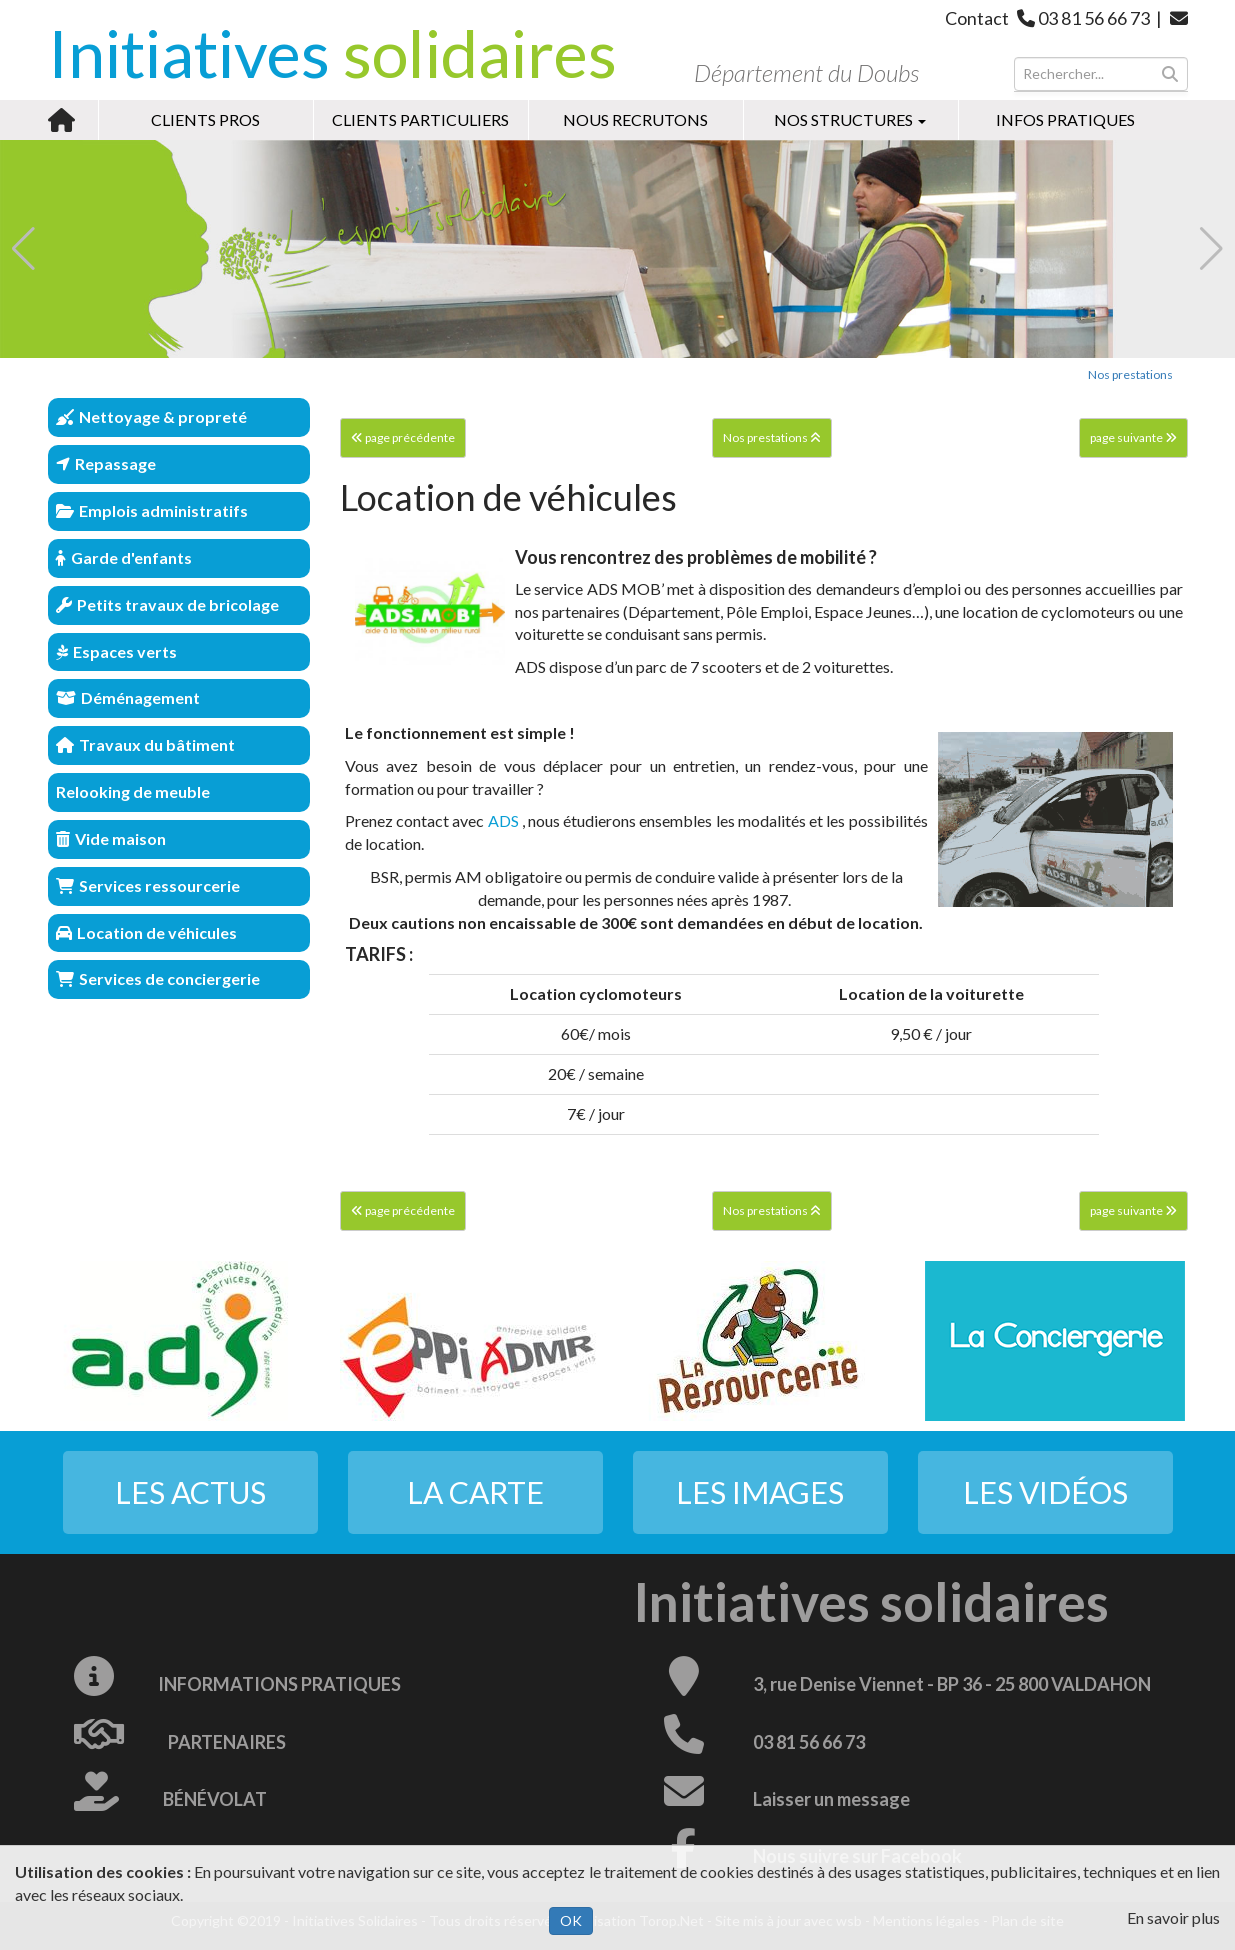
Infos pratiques (1065, 119)
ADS (503, 820)
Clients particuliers (420, 119)
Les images (760, 1492)
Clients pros (205, 119)
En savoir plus (1173, 1917)
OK (571, 1920)
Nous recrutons (635, 119)
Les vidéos (1045, 1492)
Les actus (190, 1492)
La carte (475, 1492)
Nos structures (850, 119)
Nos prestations (1130, 374)
